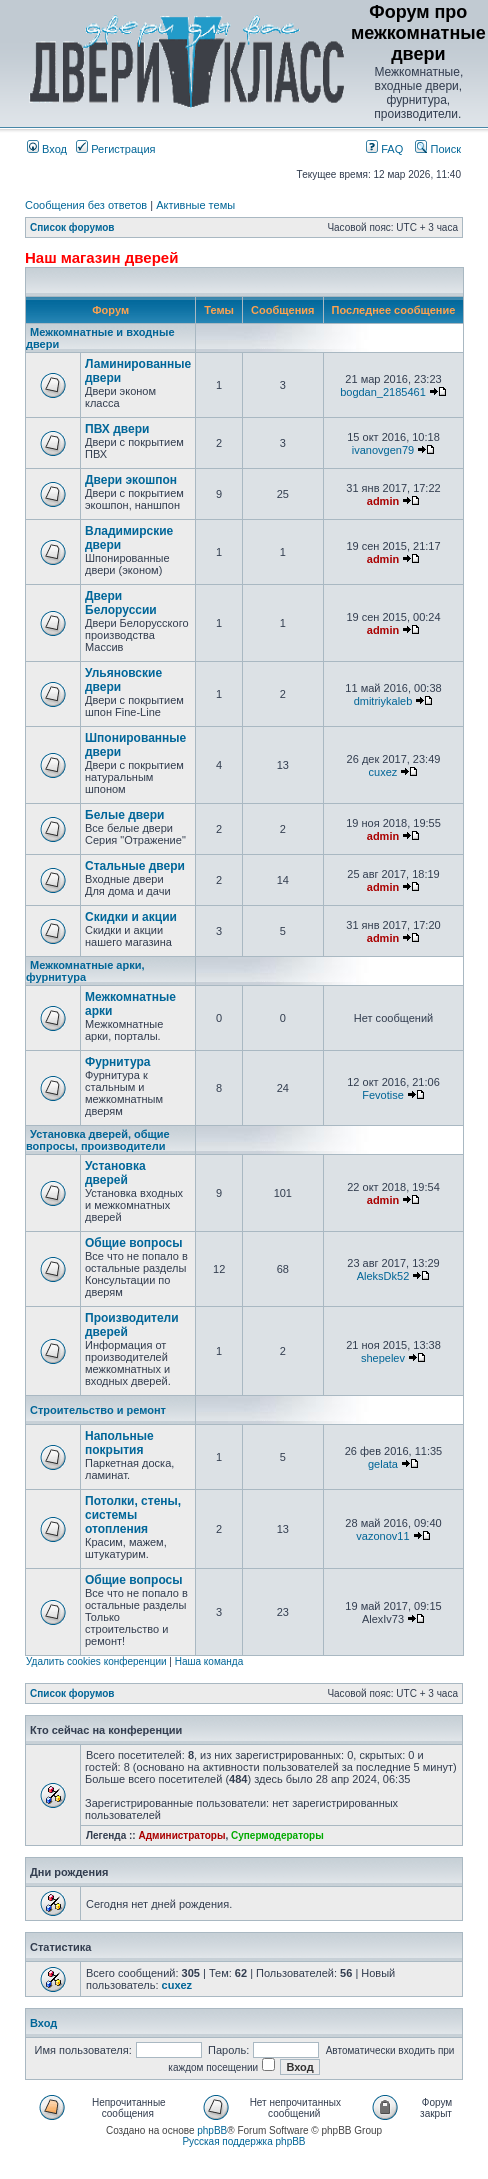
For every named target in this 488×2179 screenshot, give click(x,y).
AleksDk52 (383, 1276)
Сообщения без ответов (86, 205)
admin (383, 501)
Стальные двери (135, 866)
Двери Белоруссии (121, 603)
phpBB (212, 2130)
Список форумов (72, 227)
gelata (383, 1464)
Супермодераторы (277, 1835)
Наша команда (209, 1661)
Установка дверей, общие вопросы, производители (98, 1140)
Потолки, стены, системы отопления (133, 1515)
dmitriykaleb (383, 701)
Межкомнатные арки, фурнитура (85, 971)
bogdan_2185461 (383, 392)
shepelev (383, 1358)
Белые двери (124, 815)
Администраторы (181, 1835)
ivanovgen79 (383, 450)
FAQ (384, 149)
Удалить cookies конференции (96, 1661)
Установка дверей (115, 1173)
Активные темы (195, 205)
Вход (47, 149)
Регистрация (115, 149)
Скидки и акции (131, 917)
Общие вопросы (133, 1243)
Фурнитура (117, 1062)
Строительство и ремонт (98, 1410)
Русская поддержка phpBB (243, 2141)
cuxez (383, 772)
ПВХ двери (117, 429)
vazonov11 (382, 1536)
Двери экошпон (131, 480)
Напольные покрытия (119, 1443)
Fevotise (383, 1095)
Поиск (438, 149)
